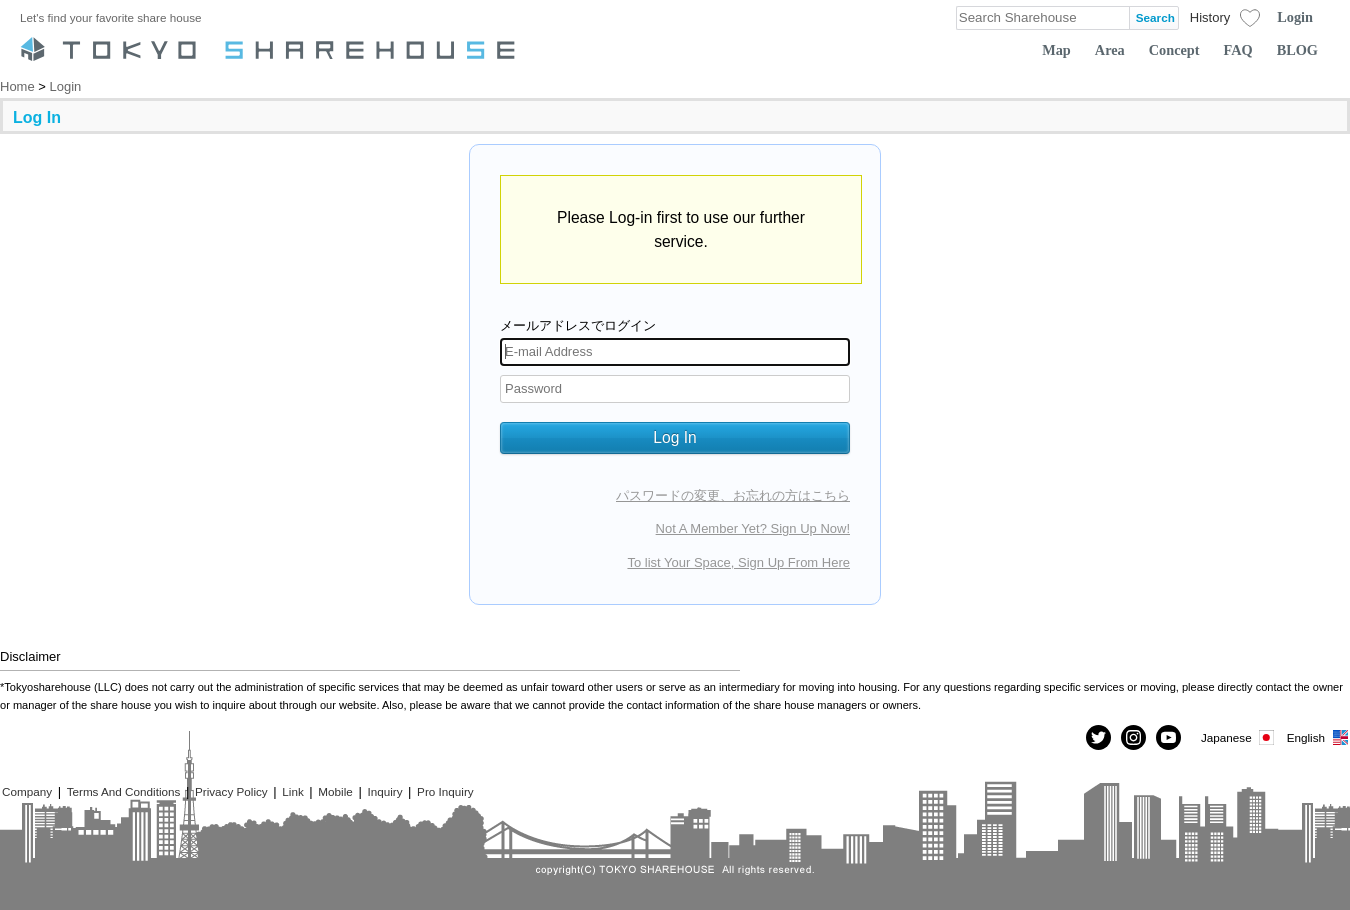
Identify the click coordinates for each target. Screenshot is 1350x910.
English (1318, 737)
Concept (1174, 50)
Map (1056, 50)
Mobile (335, 791)
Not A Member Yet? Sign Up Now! (753, 528)
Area (1110, 50)
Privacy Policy (231, 791)
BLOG (1297, 50)
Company (27, 791)
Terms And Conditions (124, 791)
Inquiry (384, 791)
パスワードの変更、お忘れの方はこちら (733, 495)
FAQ (1238, 50)
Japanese (1239, 737)
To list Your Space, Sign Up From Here (738, 562)
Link (292, 791)
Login (1295, 17)
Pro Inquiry (445, 791)
